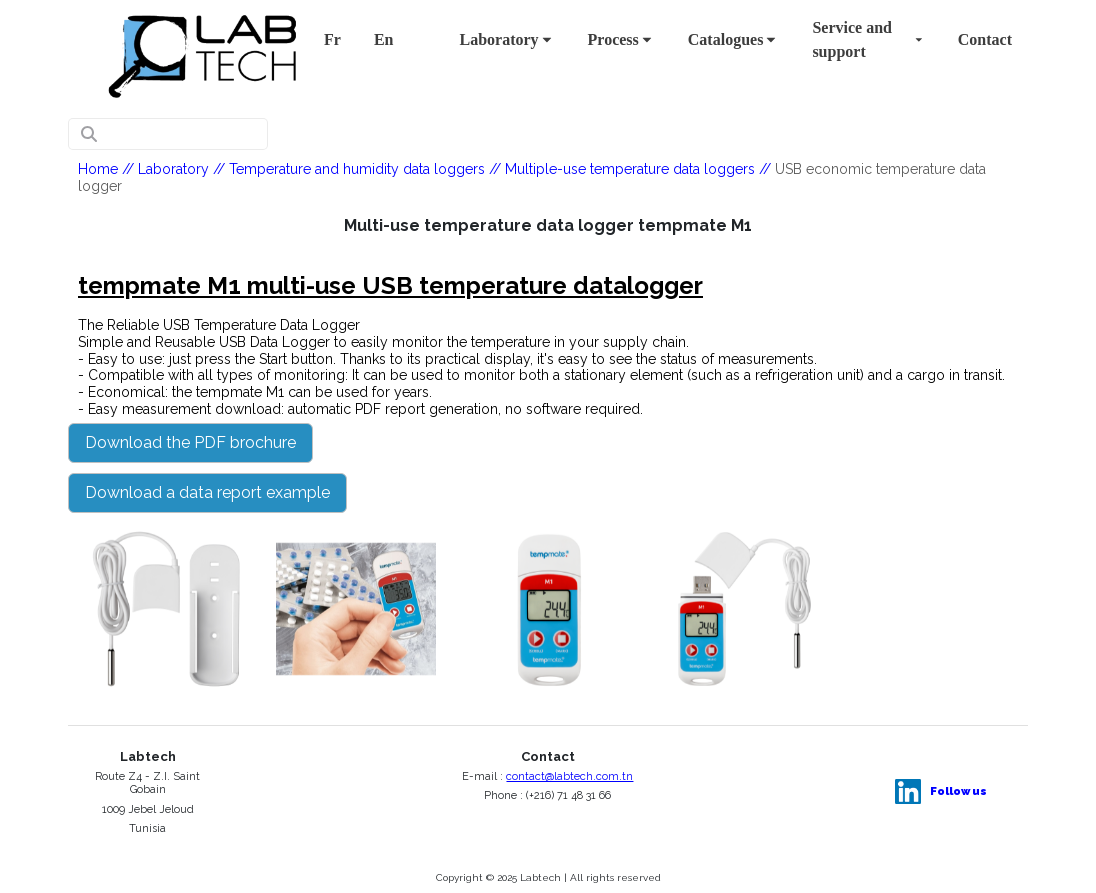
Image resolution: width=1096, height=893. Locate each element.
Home (98, 169)
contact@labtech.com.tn (569, 776)
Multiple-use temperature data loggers (630, 169)
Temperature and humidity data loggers (357, 169)
